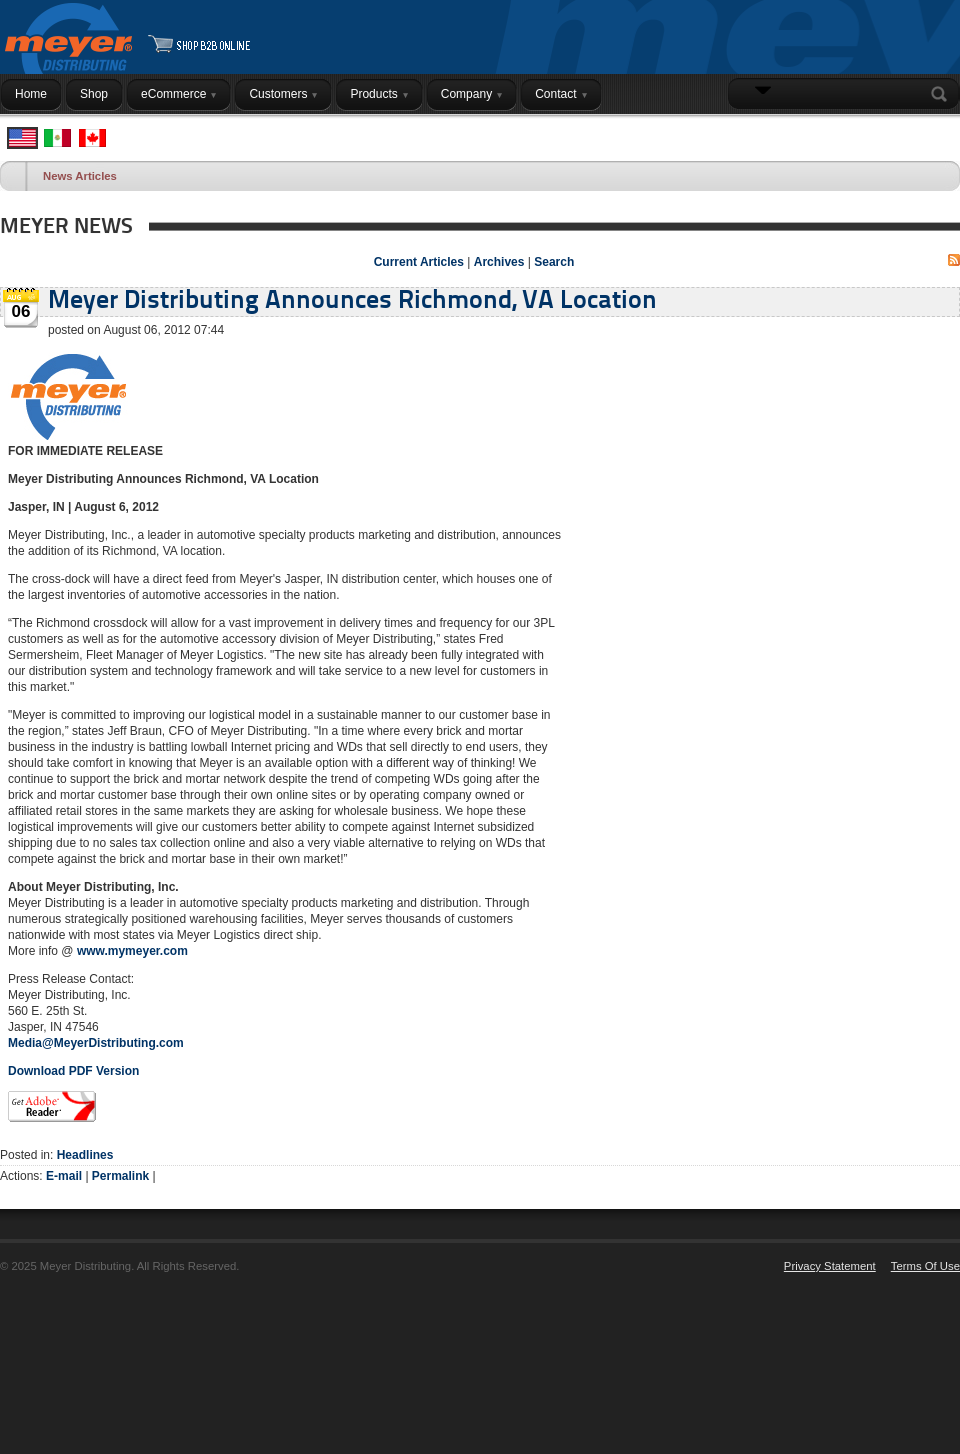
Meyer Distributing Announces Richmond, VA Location (352, 301)
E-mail (64, 1176)
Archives (499, 262)
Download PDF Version (73, 1071)
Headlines (85, 1155)
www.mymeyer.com (132, 951)
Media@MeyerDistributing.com (96, 1043)
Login (934, 133)
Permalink (120, 1176)
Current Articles (419, 262)
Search (943, 94)
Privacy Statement (830, 1266)
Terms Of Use (925, 1266)
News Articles (80, 176)
